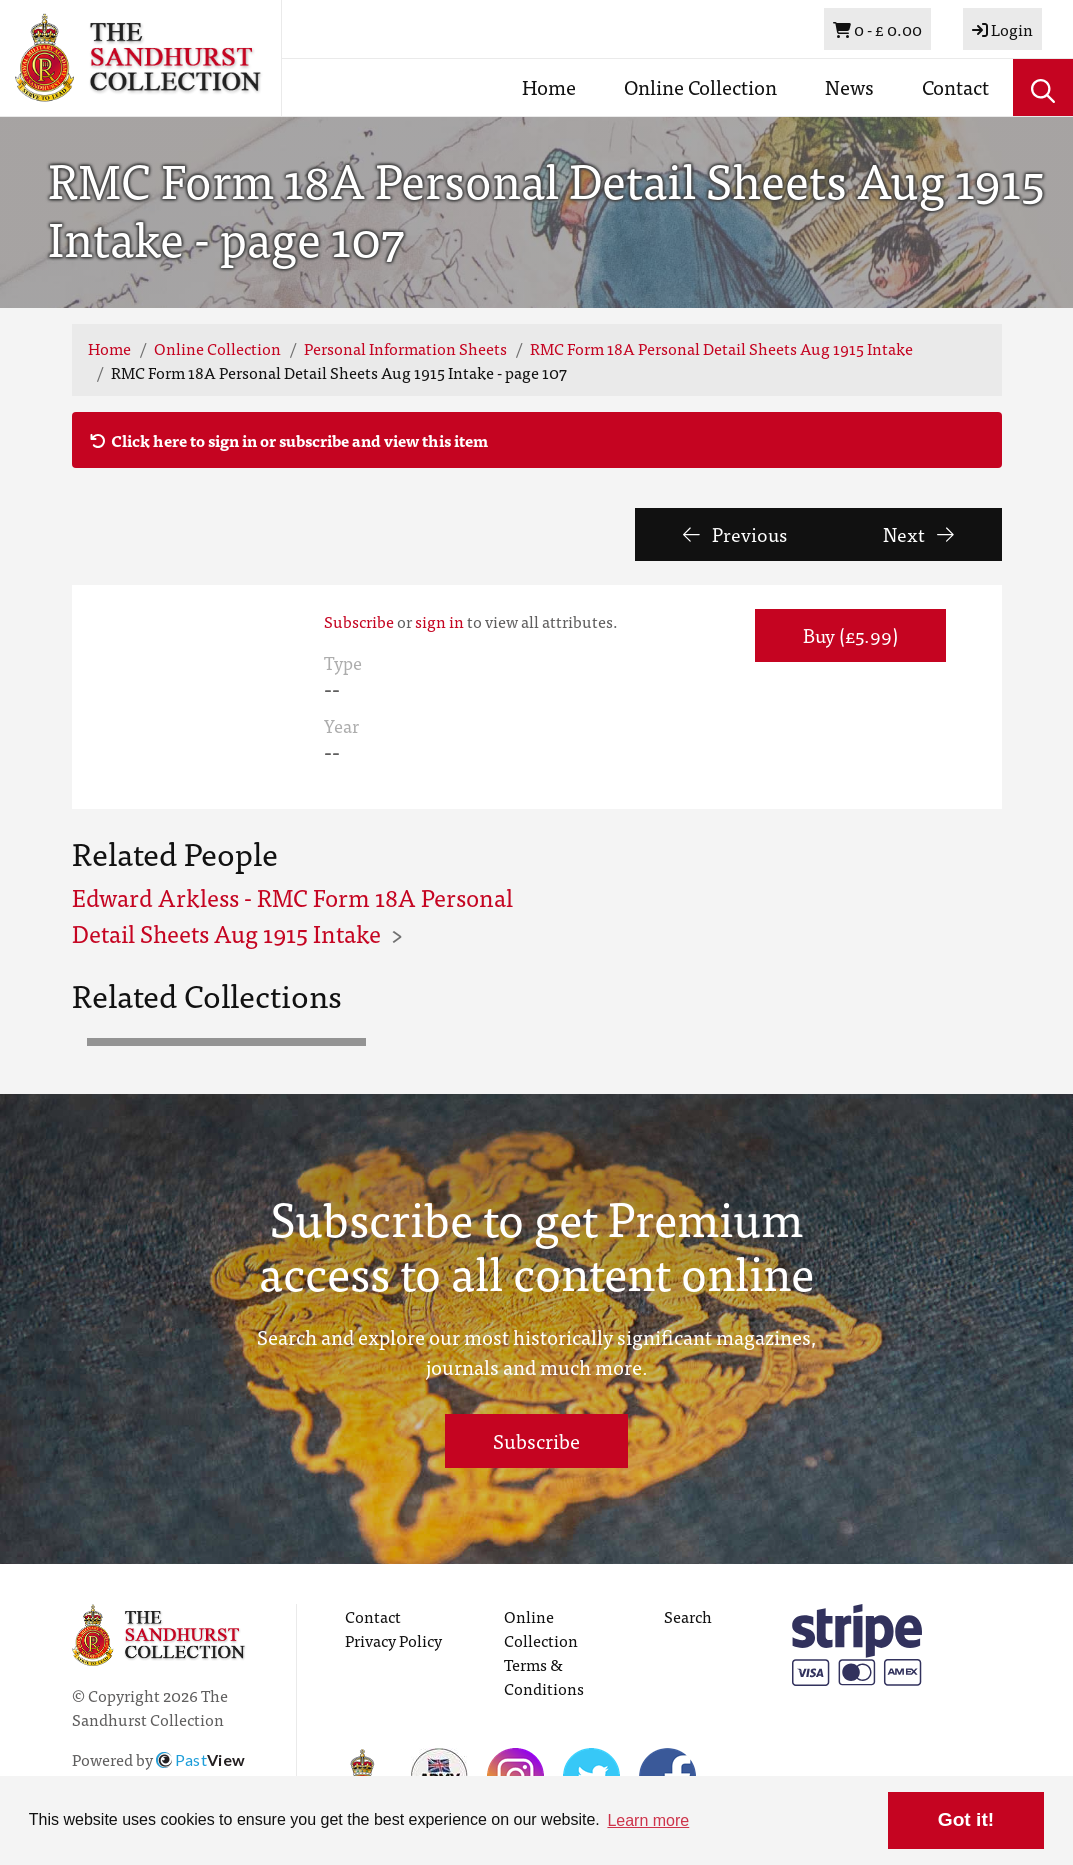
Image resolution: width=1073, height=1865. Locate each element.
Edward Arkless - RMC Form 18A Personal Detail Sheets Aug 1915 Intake (292, 914)
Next (918, 533)
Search (688, 1616)
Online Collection (700, 86)
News (849, 86)
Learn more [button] (648, 1820)
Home (549, 86)
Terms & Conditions (544, 1676)
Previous (735, 533)
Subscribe (359, 621)
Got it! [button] (966, 1819)
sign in (439, 621)
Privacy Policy (393, 1640)
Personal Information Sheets (405, 348)
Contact (955, 86)
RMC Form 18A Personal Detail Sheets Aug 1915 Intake (721, 348)
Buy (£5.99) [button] (850, 634)
